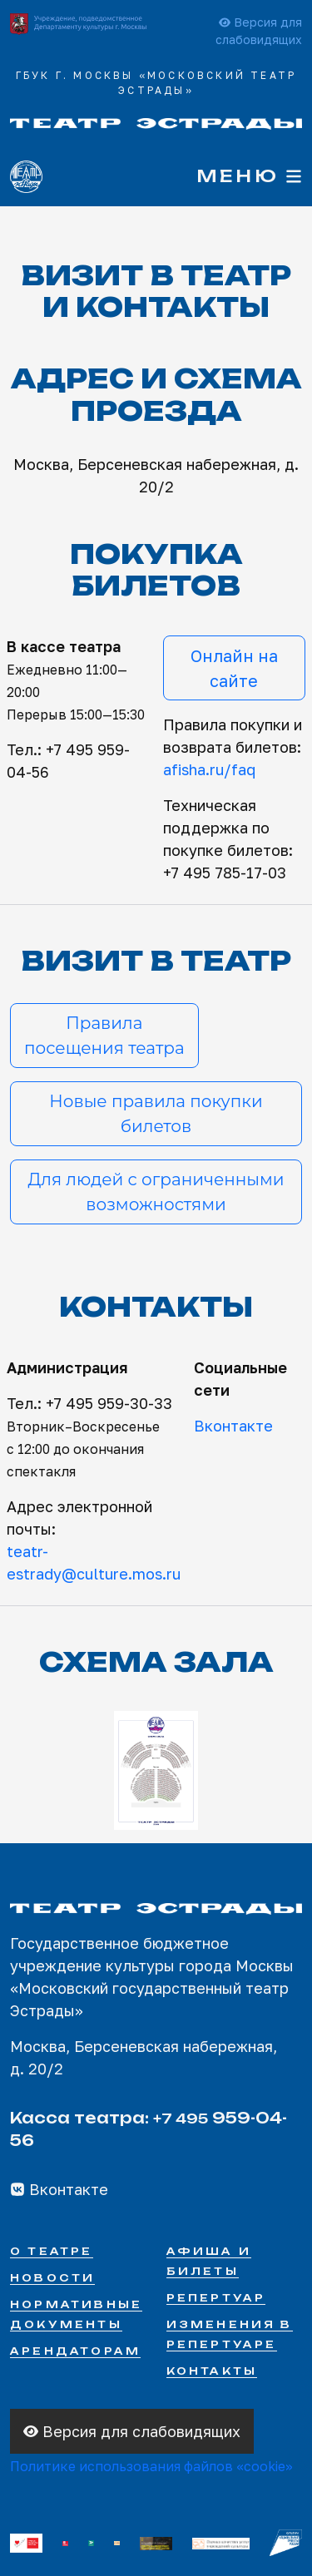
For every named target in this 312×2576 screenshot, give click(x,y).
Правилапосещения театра (104, 1035)
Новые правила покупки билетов (155, 1113)
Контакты (212, 2371)
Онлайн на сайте (234, 667)
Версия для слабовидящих (131, 2431)
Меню (249, 176)
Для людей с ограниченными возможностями (155, 1191)
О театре (51, 2251)
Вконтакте (233, 1426)
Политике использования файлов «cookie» (151, 2466)
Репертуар (216, 2298)
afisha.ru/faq (209, 769)
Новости (52, 2278)
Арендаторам (75, 2351)
